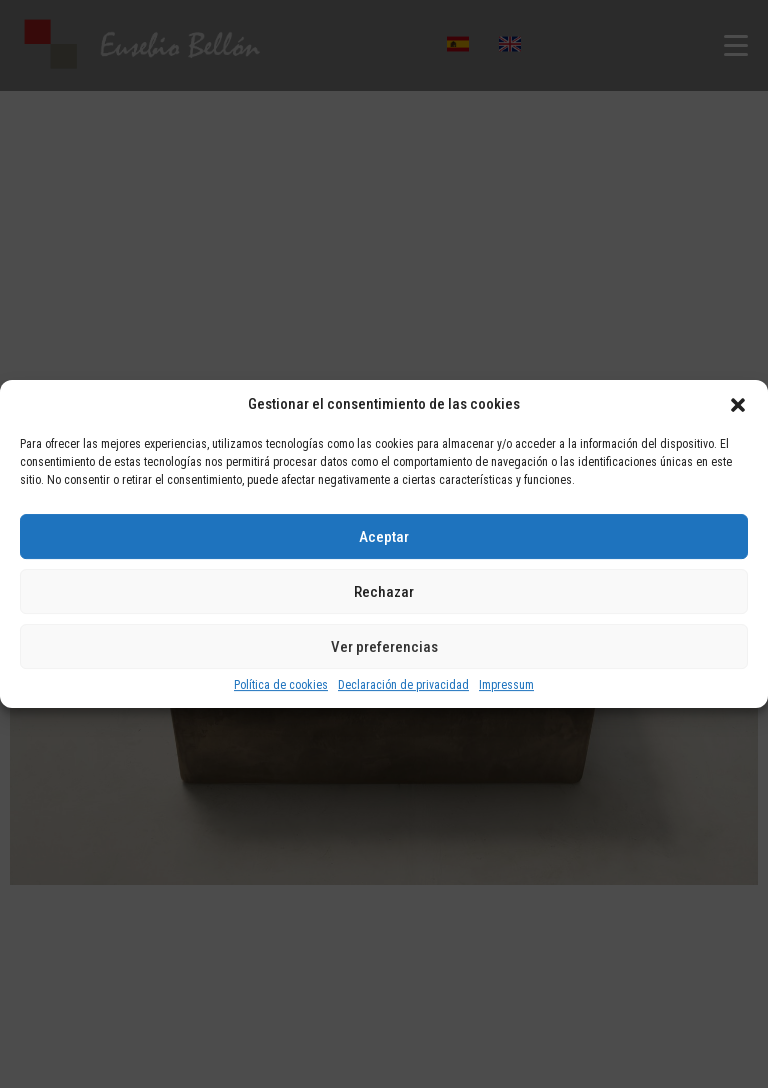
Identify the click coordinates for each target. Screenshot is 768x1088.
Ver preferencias (384, 647)
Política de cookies (281, 685)
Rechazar (384, 592)
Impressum (506, 685)
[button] (738, 405)
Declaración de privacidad (403, 685)
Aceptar (384, 537)
